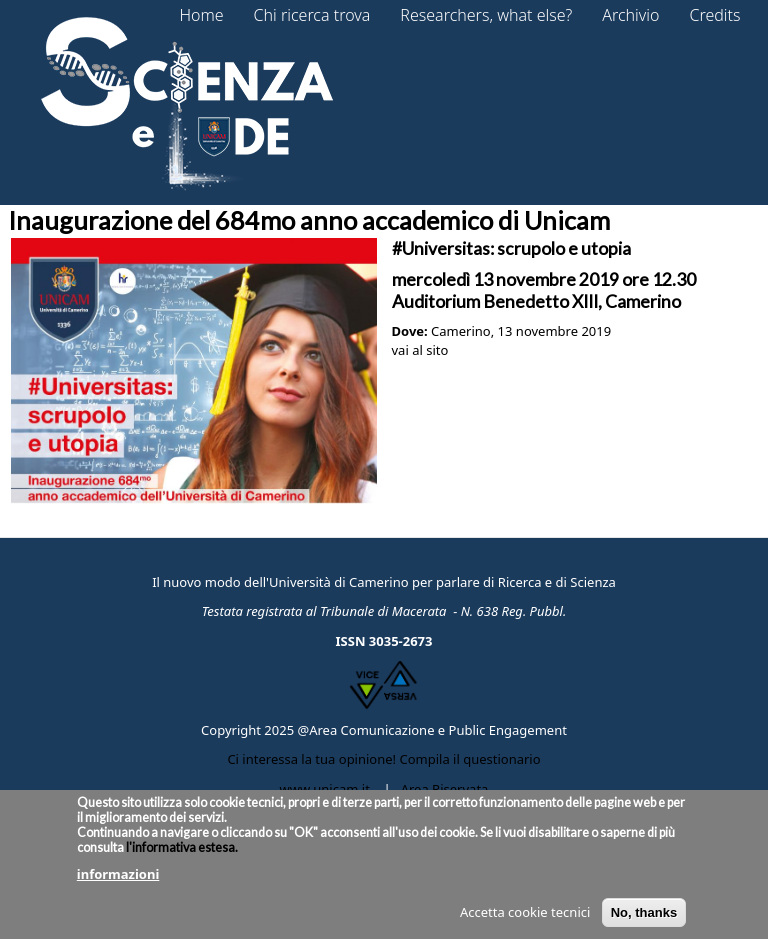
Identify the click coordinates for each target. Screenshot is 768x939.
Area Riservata (445, 789)
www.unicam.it (325, 789)
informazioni (118, 881)
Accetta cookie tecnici (525, 919)
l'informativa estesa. (181, 854)
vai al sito (420, 350)
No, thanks (644, 919)
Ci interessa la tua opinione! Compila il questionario (383, 759)
